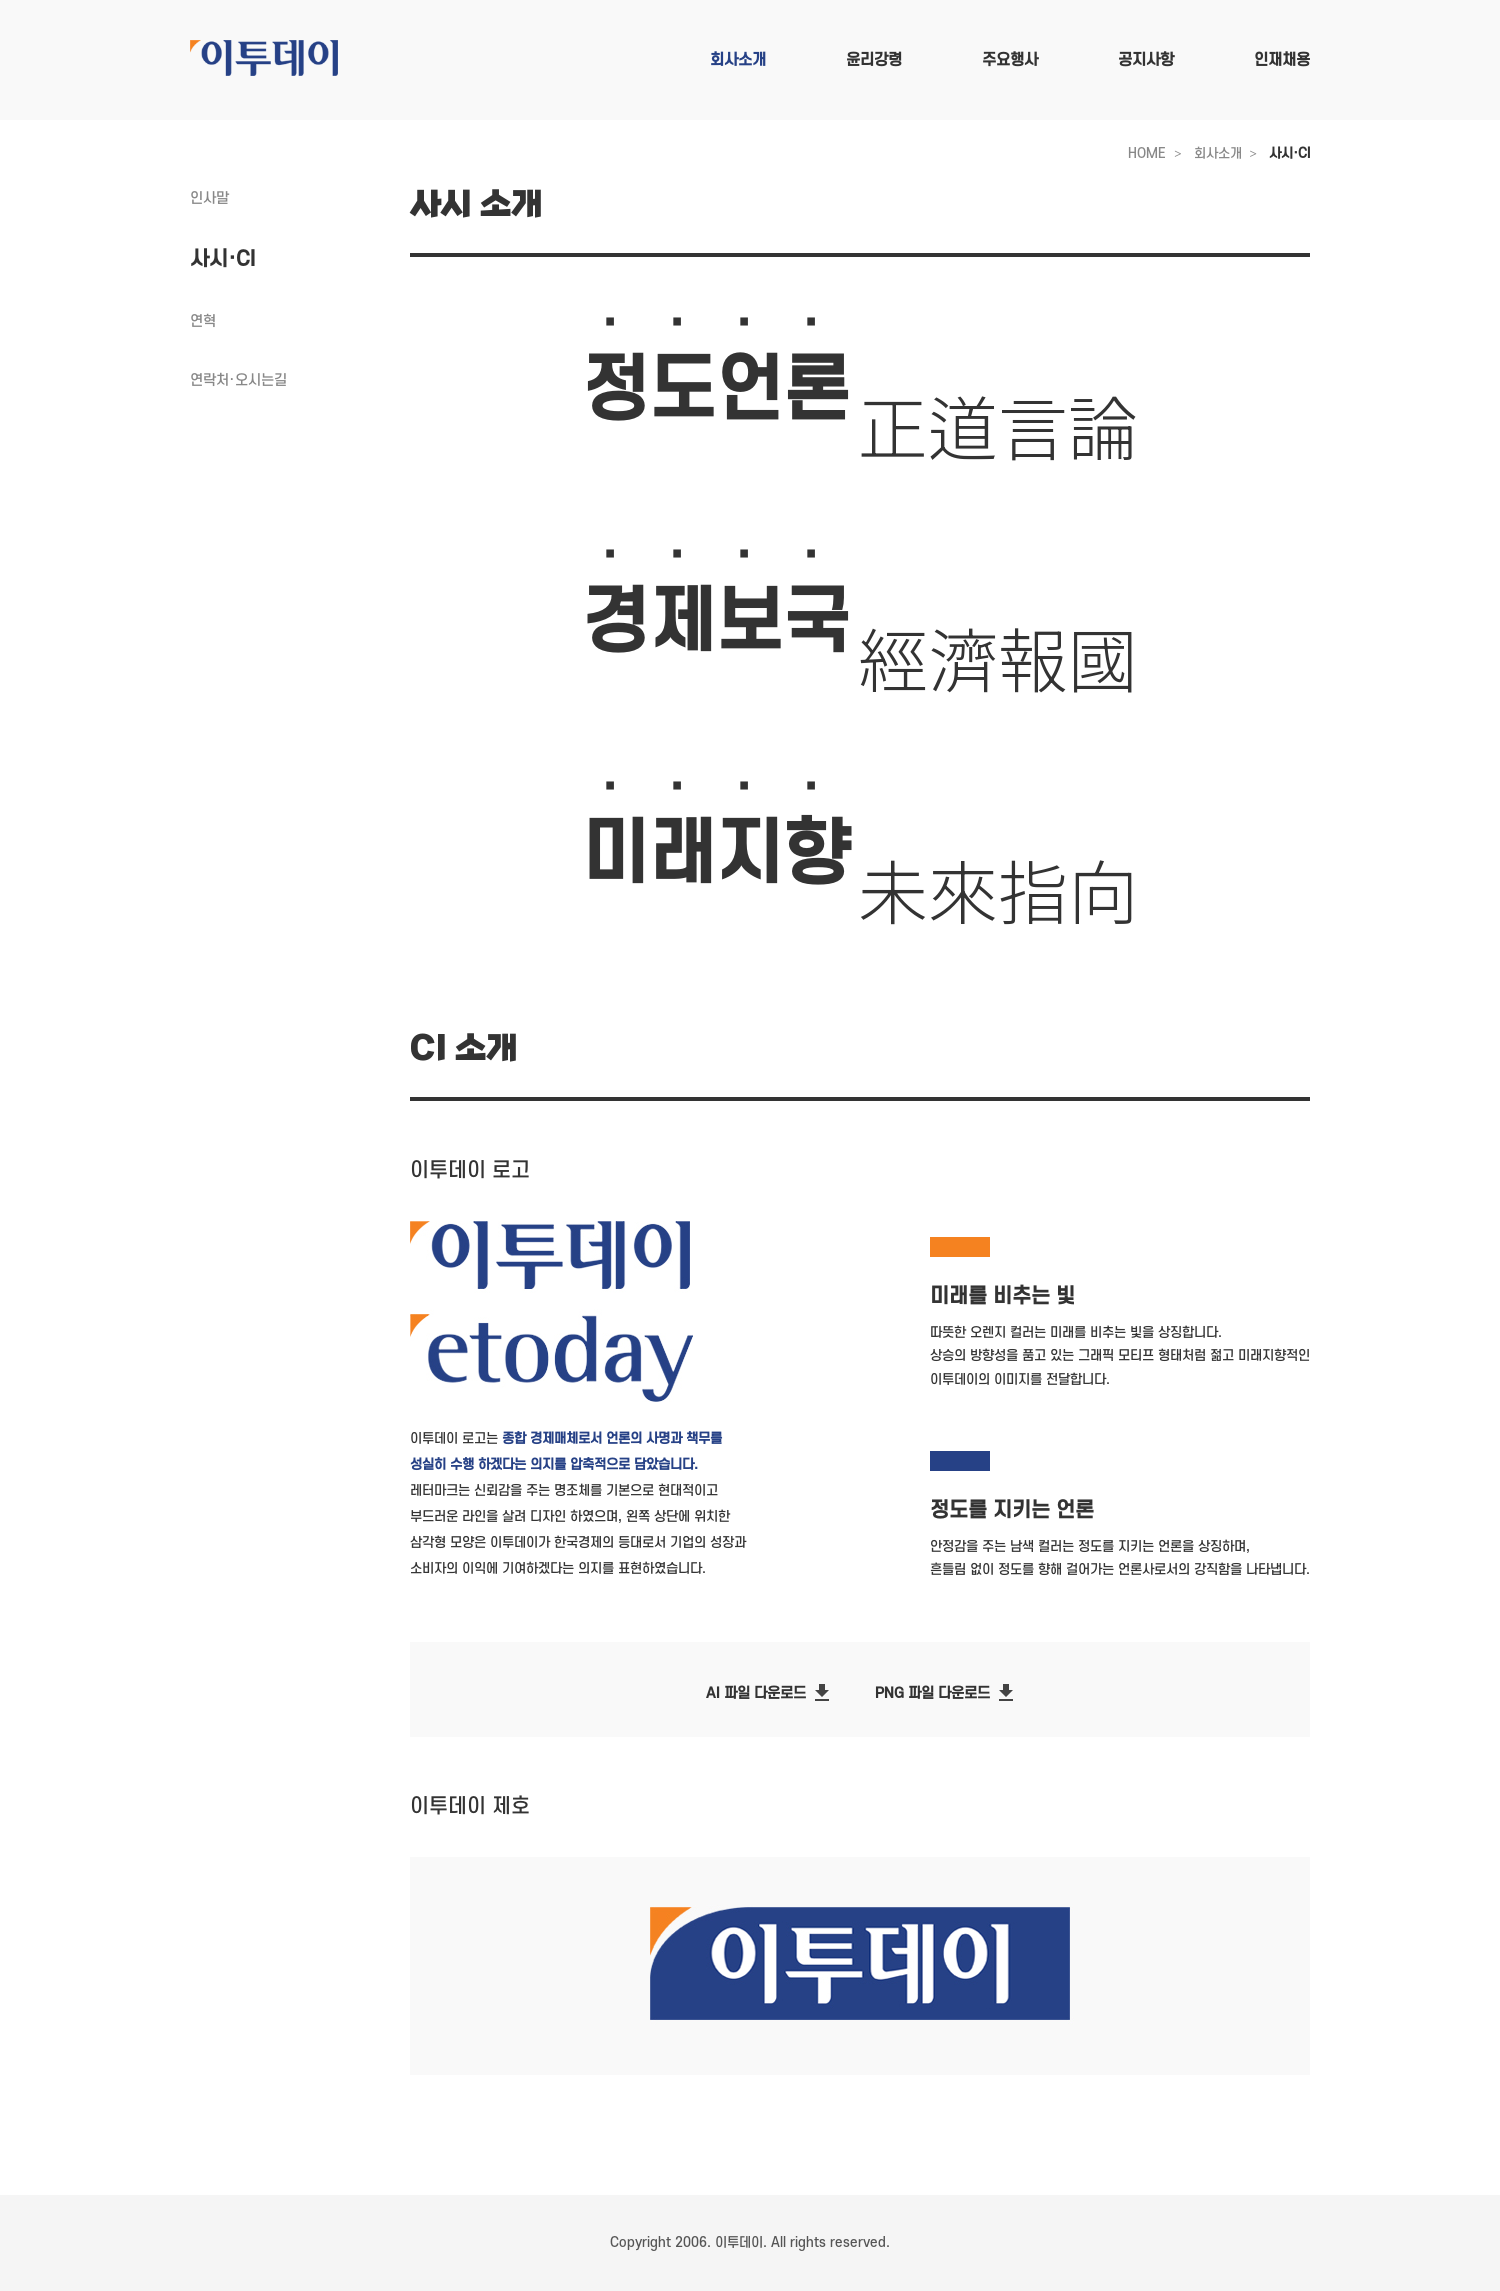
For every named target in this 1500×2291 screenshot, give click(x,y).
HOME (1147, 153)
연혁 (203, 321)
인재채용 (1282, 60)
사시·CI (1289, 153)
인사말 (209, 198)
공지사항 (1146, 60)
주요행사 (1010, 60)
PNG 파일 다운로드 (946, 1697)
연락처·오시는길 (238, 380)
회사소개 (738, 60)
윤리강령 (874, 60)
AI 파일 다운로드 (770, 1697)
